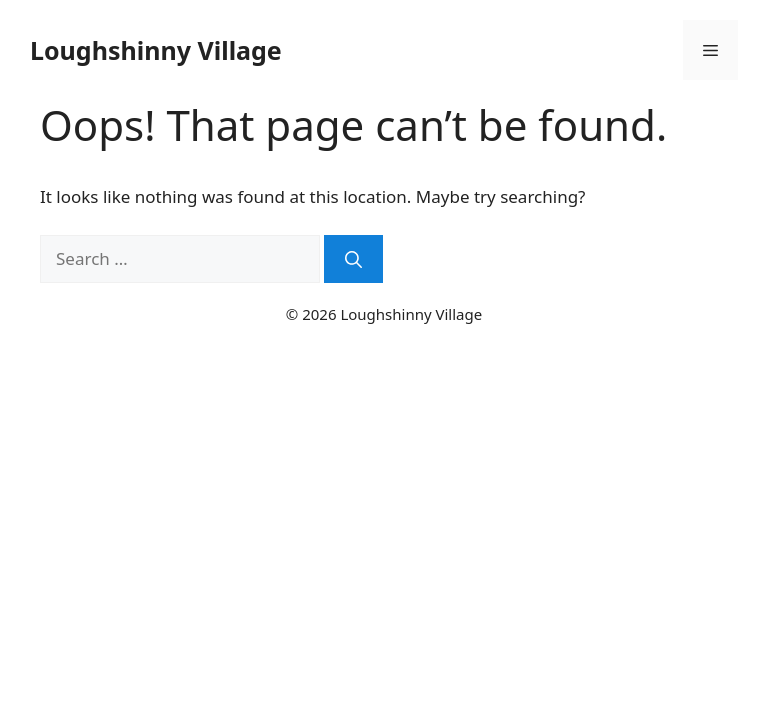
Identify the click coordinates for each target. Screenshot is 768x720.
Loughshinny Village (156, 50)
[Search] (353, 259)
